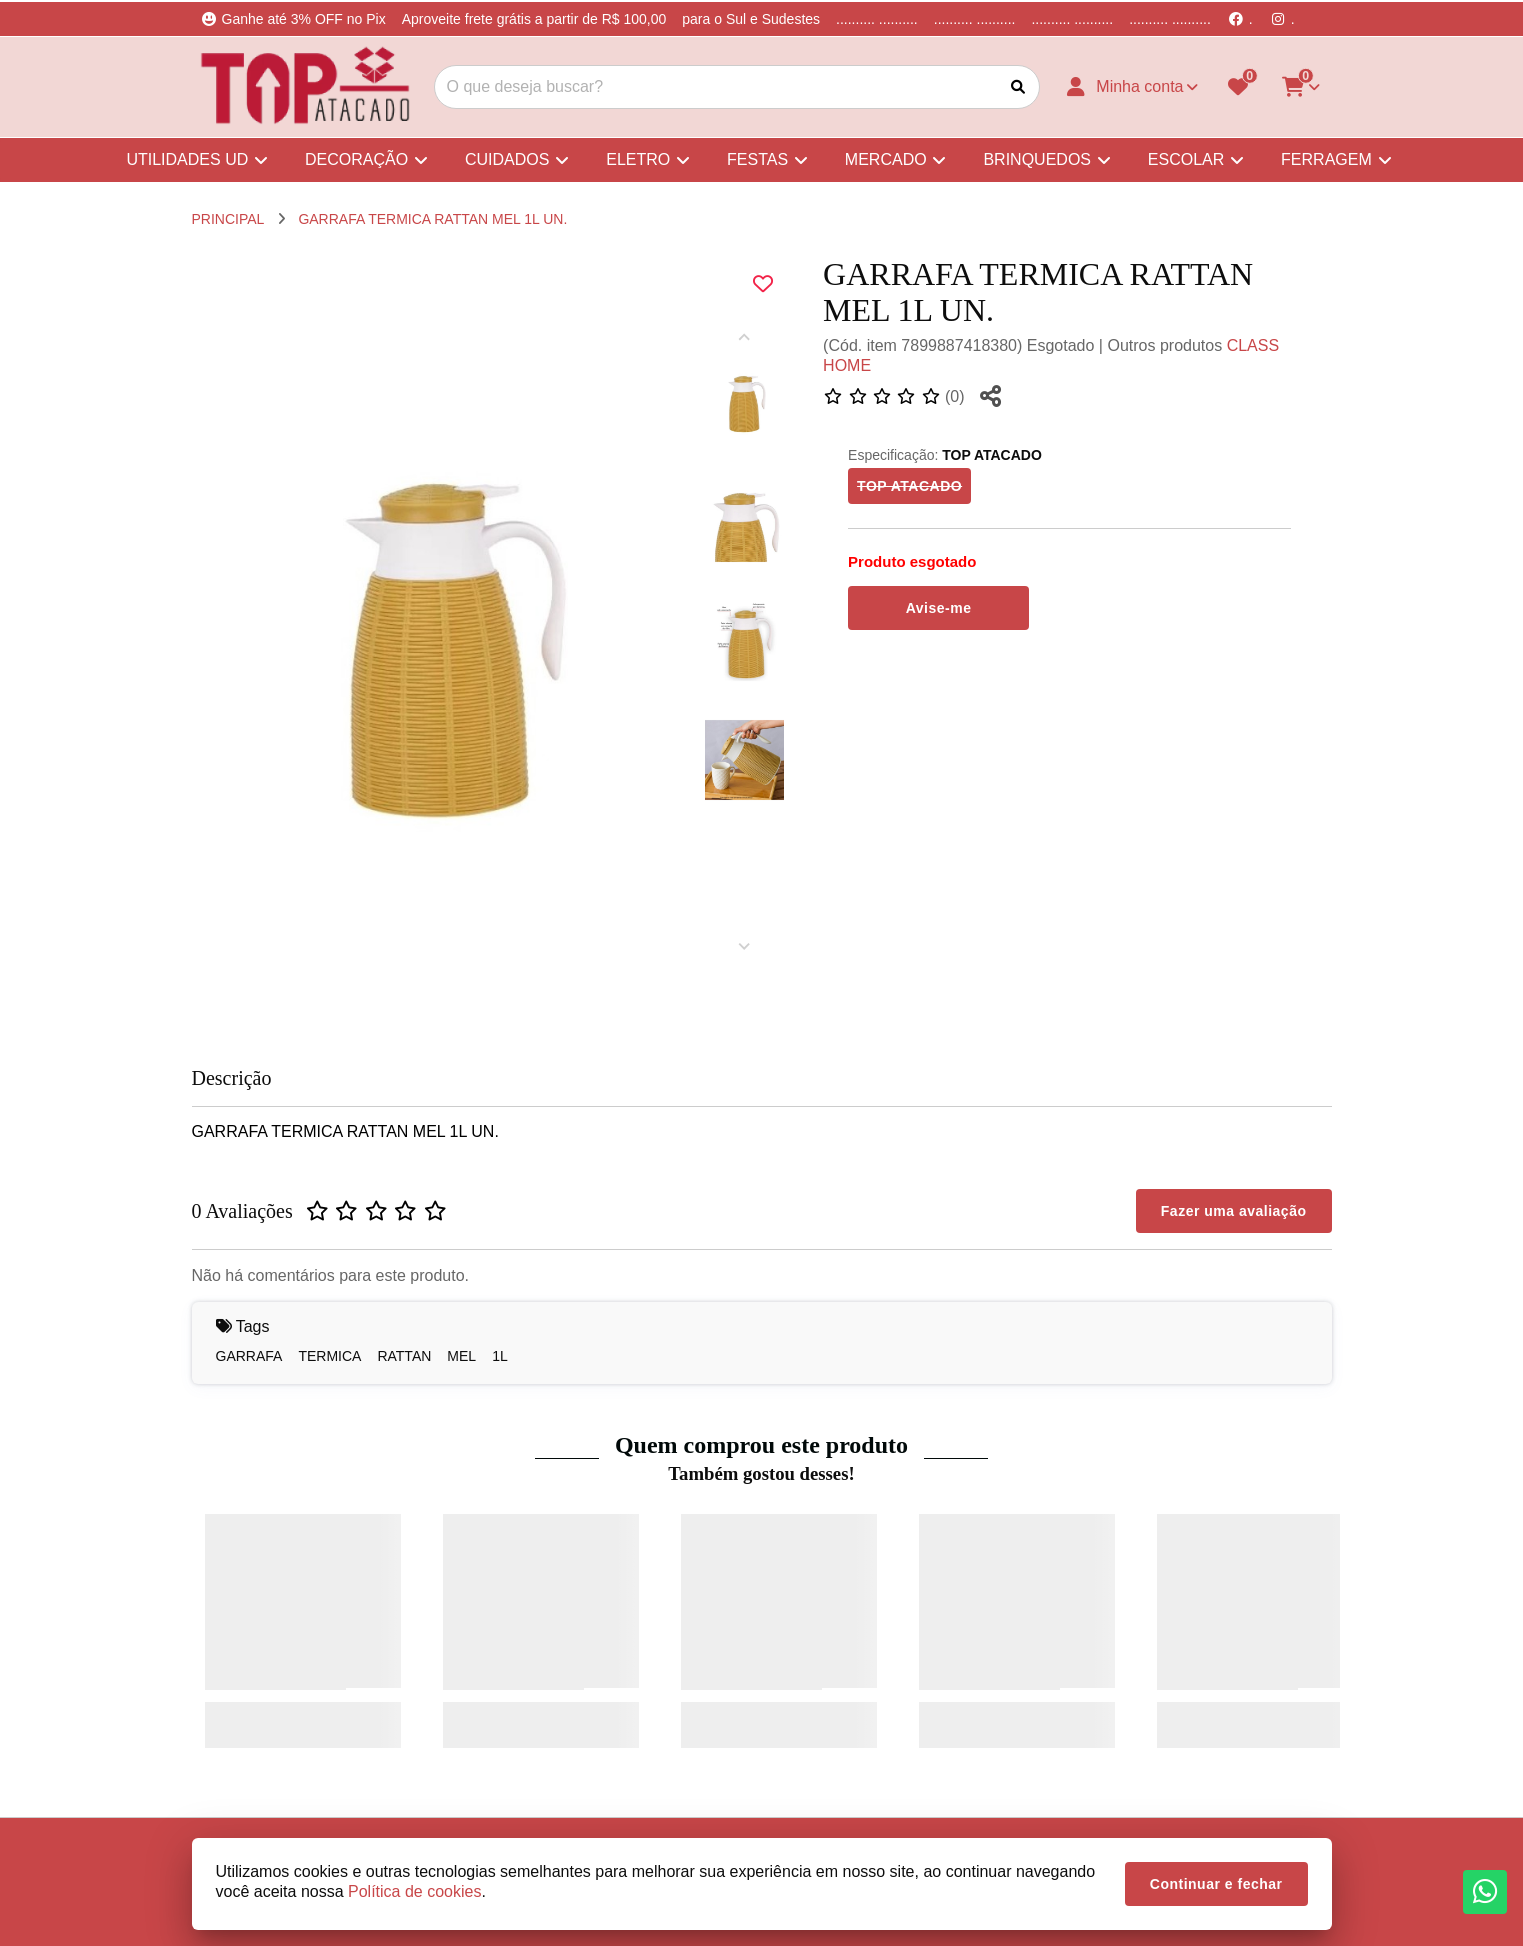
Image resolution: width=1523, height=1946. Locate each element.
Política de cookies (414, 1891)
